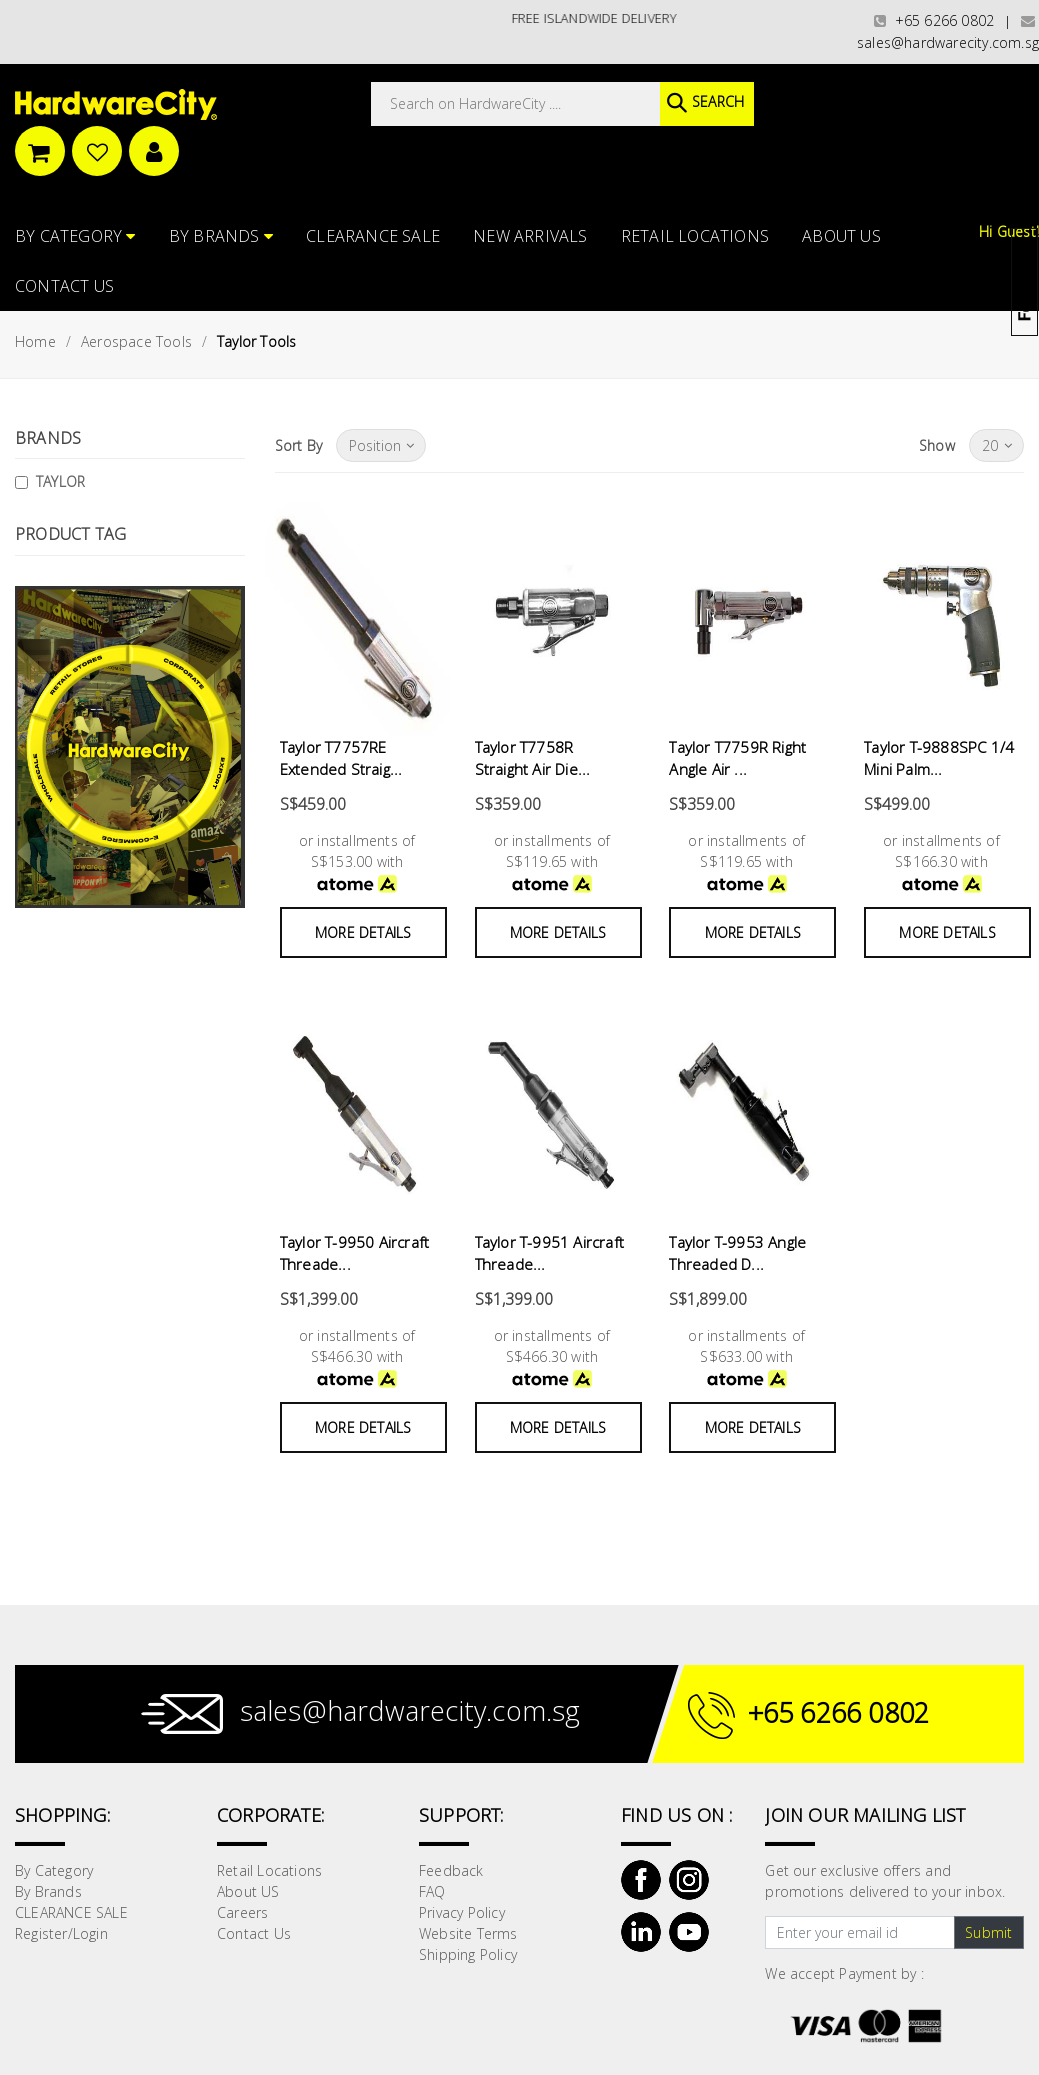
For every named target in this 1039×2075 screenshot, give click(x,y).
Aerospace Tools (136, 341)
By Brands (221, 236)
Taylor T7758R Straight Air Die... (533, 758)
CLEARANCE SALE (373, 236)
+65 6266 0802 (934, 20)
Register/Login (61, 1933)
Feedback (451, 1870)
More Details (363, 932)
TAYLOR (60, 481)
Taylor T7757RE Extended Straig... (341, 758)
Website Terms (468, 1933)
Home (35, 341)
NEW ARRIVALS (530, 236)
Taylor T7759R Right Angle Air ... (737, 758)
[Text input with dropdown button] (859, 1933)
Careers (242, 1912)
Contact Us (64, 286)
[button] (1037, 114)
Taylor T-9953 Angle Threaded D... (737, 1253)
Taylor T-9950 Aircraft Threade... (354, 1253)
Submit (988, 1932)
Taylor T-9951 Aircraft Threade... (549, 1253)
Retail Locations (695, 236)
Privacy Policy (462, 1912)
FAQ (432, 1891)
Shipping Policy (468, 1954)
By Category (75, 236)
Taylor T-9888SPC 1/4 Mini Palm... (939, 758)
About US (841, 236)
